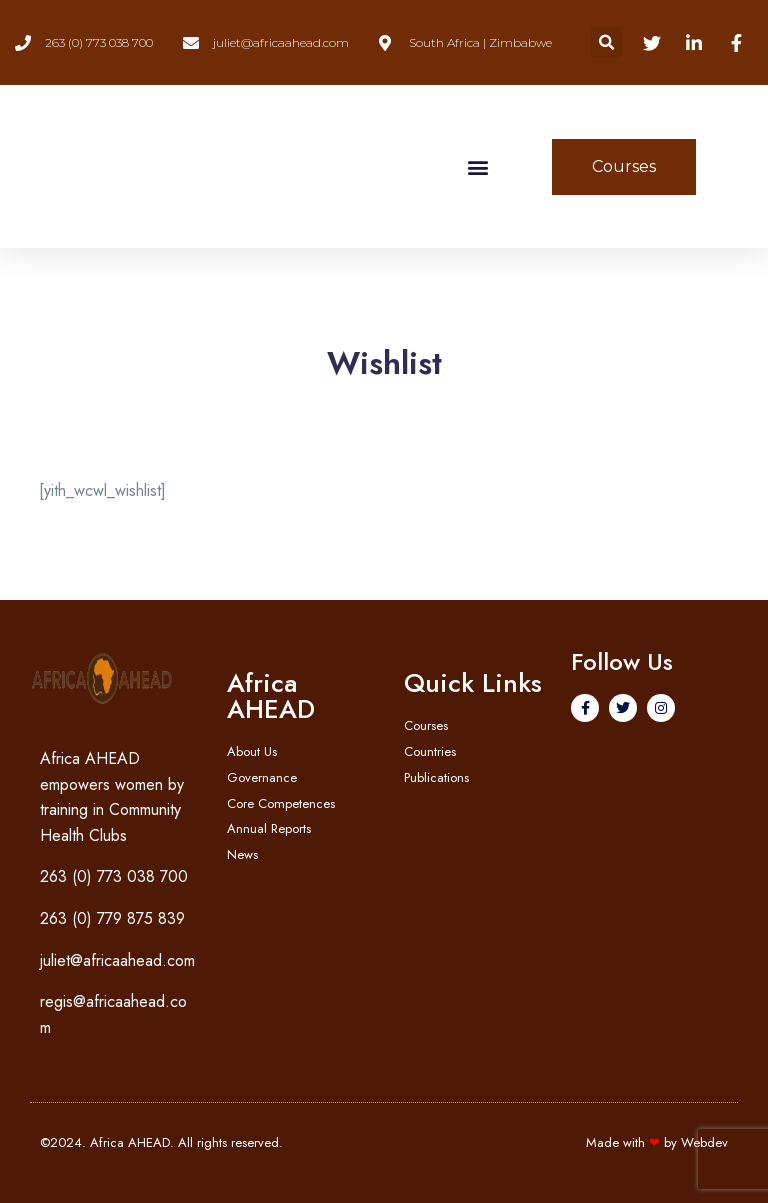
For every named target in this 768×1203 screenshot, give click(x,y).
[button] (606, 42)
